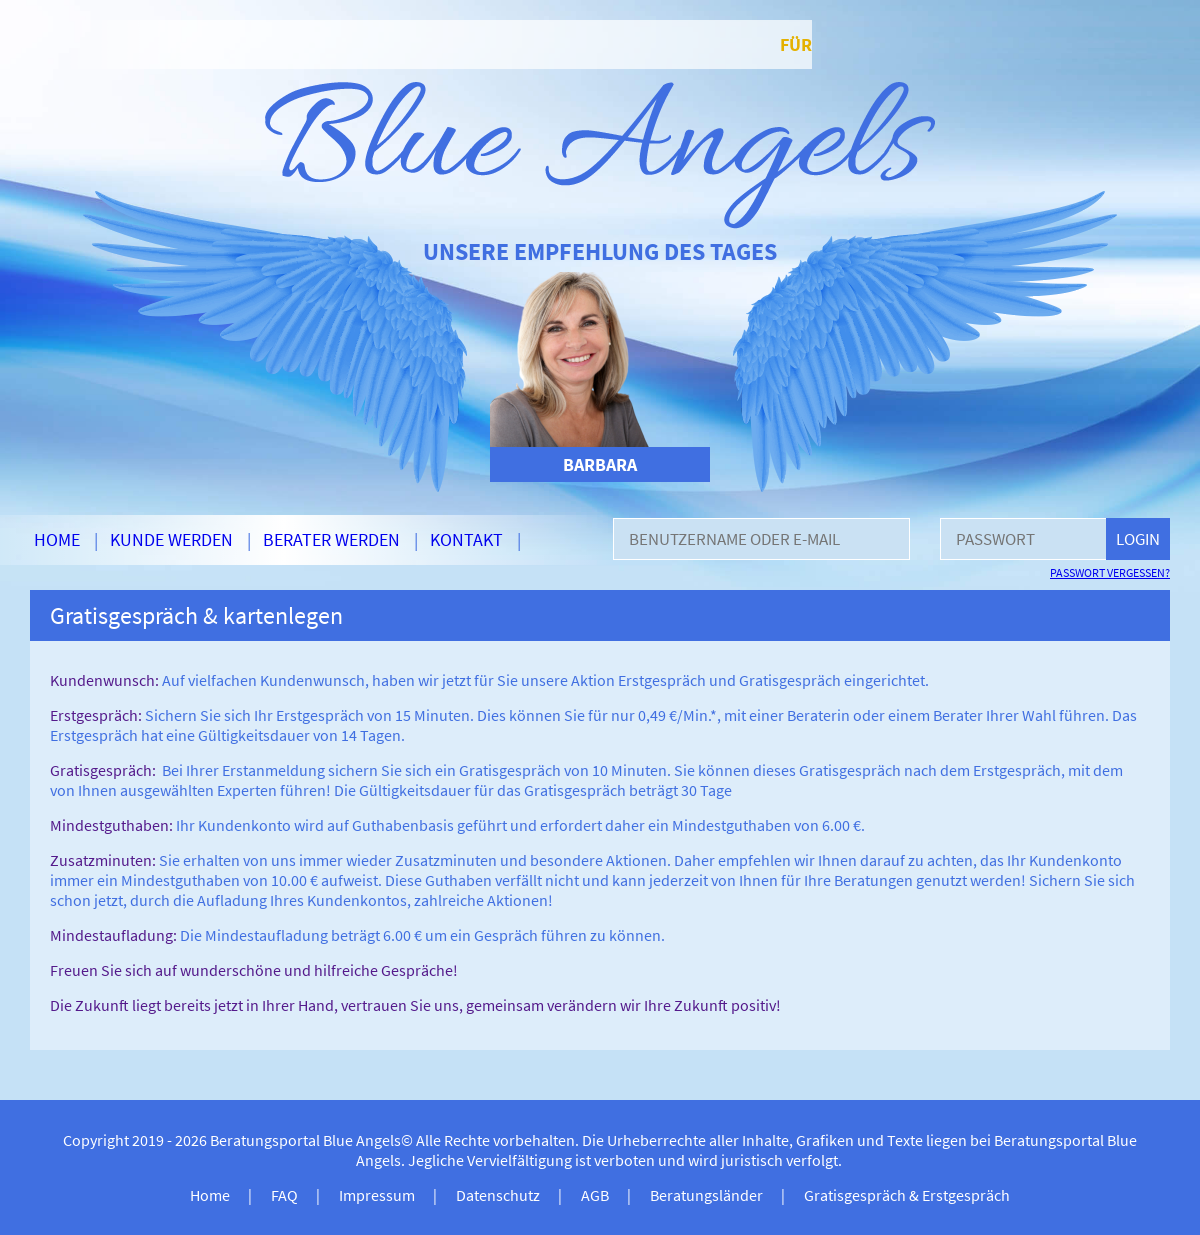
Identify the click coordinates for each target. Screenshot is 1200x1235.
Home (57, 539)
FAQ (284, 1195)
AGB (595, 1195)
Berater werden (331, 539)
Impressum (377, 1195)
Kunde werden (171, 539)
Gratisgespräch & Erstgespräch (907, 1195)
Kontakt (466, 539)
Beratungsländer (706, 1195)
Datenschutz (498, 1195)
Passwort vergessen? (1110, 572)
